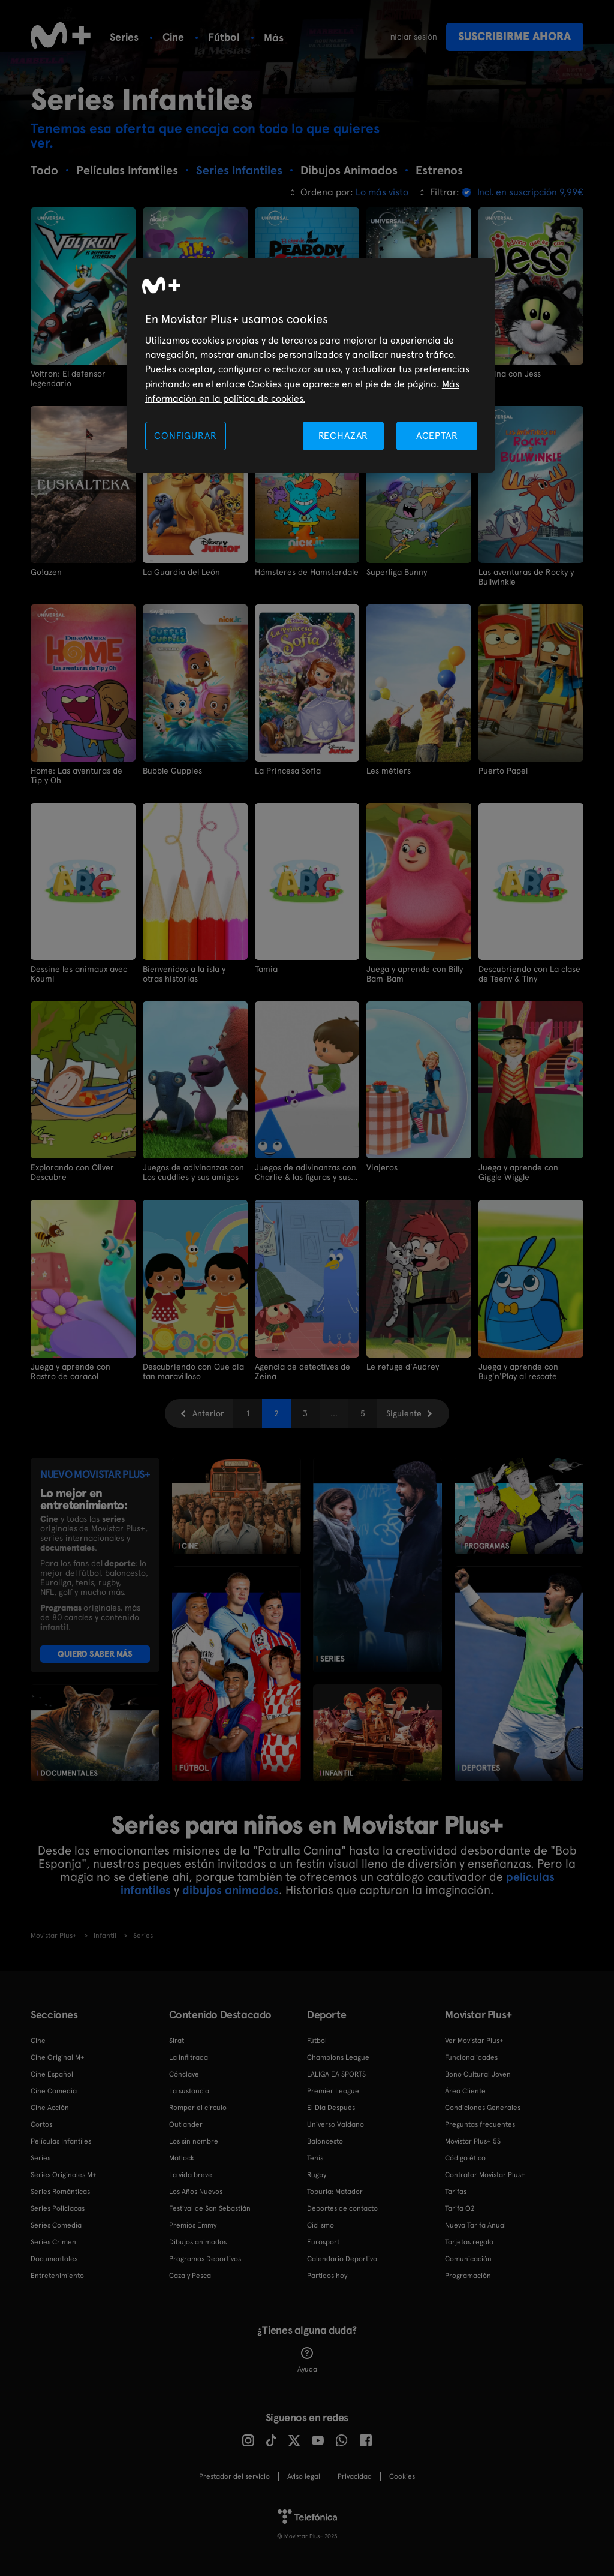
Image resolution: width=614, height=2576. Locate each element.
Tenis (315, 2158)
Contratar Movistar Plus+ (485, 2175)
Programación (468, 2275)
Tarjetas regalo (469, 2242)
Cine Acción (50, 2107)
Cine (173, 37)
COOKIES (402, 2476)
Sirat (176, 2040)
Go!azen (46, 572)
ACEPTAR (437, 435)
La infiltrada (188, 2057)
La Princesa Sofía (288, 770)
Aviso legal (303, 2476)
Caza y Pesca (190, 2275)
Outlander (186, 2124)
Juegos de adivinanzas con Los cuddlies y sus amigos (193, 1172)
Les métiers (388, 770)
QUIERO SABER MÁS (95, 1654)
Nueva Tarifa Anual (475, 2225)
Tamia (266, 969)
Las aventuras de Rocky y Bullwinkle (526, 576)
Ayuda (307, 2360)
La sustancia (189, 2091)
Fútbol (224, 37)
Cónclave (184, 2074)
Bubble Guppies (172, 770)
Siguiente (404, 1413)
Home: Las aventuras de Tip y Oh (76, 775)
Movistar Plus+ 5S (473, 2141)
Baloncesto (325, 2141)
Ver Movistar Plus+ (474, 2040)
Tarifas (455, 2191)
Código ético (465, 2158)
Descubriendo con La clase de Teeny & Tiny (529, 973)
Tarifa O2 (460, 2208)
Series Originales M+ (64, 2175)
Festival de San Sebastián (210, 2208)
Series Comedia (56, 2225)
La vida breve (190, 2175)
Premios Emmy (192, 2225)
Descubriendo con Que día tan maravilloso (193, 1371)
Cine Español (52, 2074)
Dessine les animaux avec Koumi (79, 973)
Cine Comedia (54, 2091)
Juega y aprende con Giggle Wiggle (518, 1172)
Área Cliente (465, 2091)
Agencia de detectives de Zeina (302, 1371)
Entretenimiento (57, 2275)
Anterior (208, 1413)
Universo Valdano (335, 2124)
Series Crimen (53, 2242)
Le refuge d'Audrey (402, 1366)
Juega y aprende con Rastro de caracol (70, 1371)
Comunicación (468, 2259)
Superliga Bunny (396, 572)
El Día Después (331, 2107)
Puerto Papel (503, 770)
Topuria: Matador (335, 2191)
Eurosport (323, 2242)
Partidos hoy (327, 2275)
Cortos (41, 2124)
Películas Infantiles (61, 2141)
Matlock (181, 2158)
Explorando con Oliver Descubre (72, 1172)
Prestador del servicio (234, 2476)
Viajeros (382, 1167)
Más (274, 38)
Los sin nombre (193, 2141)
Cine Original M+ (58, 2057)
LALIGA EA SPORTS (336, 2074)
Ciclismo (320, 2225)
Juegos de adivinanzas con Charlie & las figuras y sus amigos (305, 1172)
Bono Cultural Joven (478, 2074)
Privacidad (355, 2476)
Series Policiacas (58, 2208)
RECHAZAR (343, 435)
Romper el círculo (198, 2107)
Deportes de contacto (342, 2208)
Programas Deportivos (205, 2259)
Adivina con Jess (509, 373)
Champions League (338, 2057)
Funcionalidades (471, 2057)
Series (124, 37)
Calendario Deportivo (342, 2259)
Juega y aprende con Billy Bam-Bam (414, 973)
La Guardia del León (181, 572)
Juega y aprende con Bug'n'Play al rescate (518, 1371)
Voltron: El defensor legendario (68, 378)
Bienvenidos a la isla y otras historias (184, 973)
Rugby (316, 2175)
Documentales (54, 2259)
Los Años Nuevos (195, 2191)
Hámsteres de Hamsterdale (307, 572)
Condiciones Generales (482, 2107)
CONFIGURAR (185, 435)
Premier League (333, 2091)
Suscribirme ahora (514, 36)
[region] (311, 365)
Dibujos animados (198, 2242)
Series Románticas (60, 2191)
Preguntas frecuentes (480, 2124)
